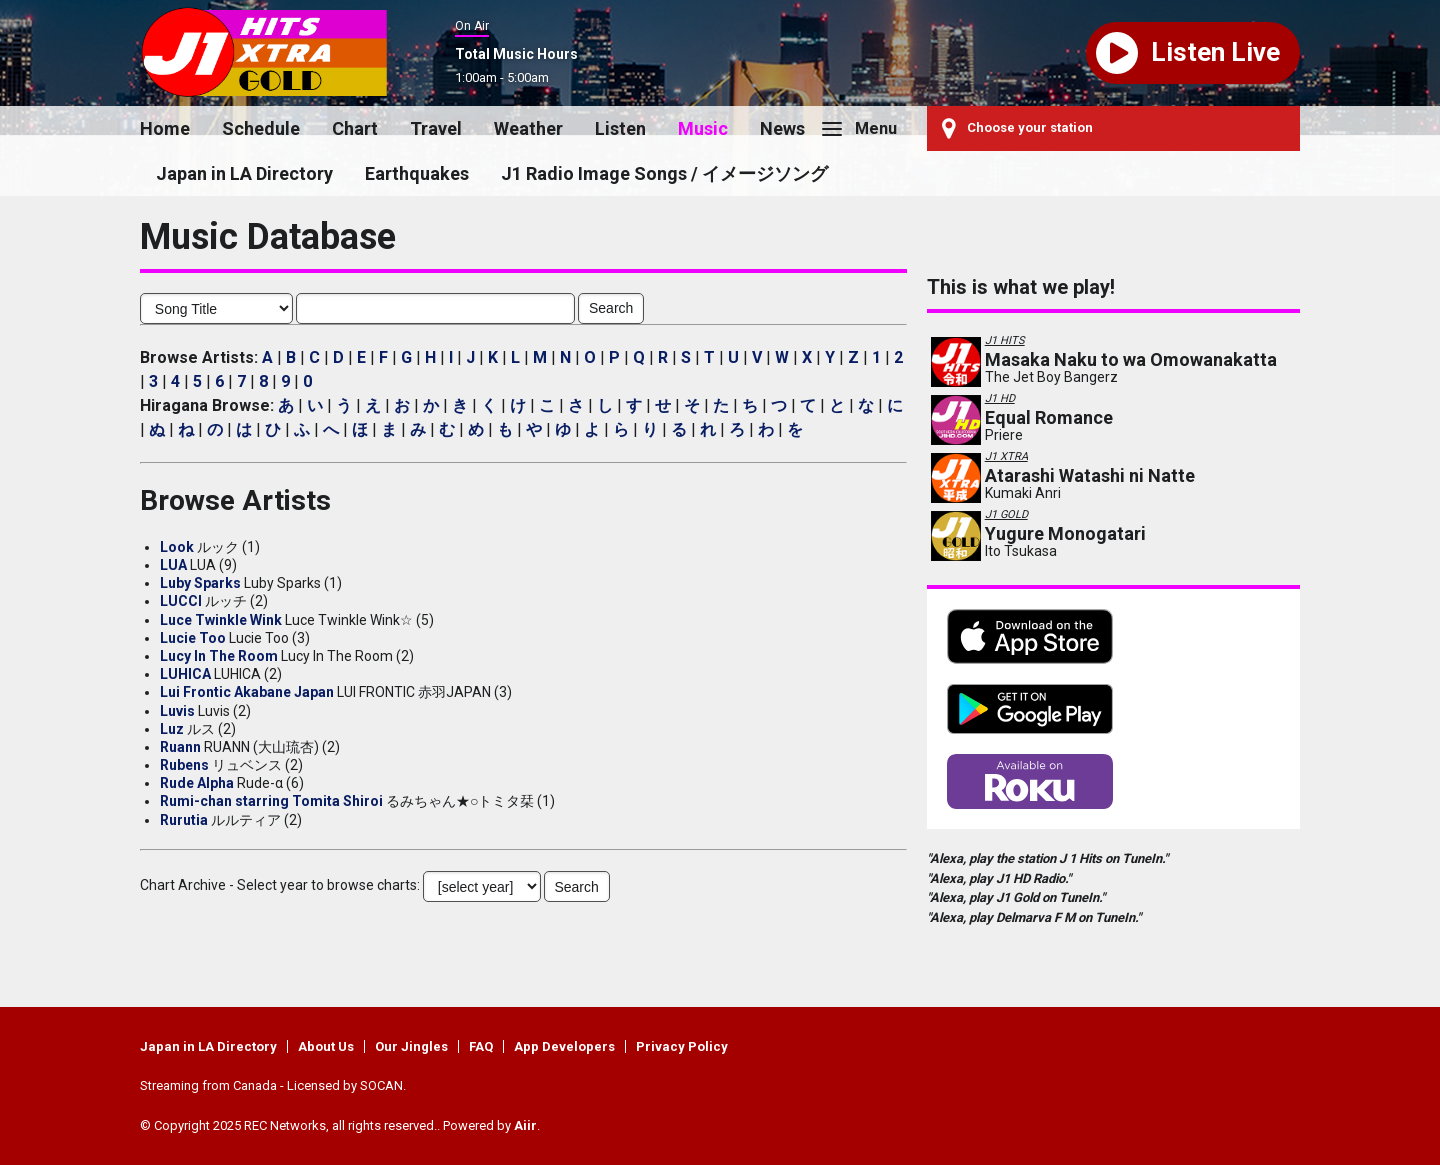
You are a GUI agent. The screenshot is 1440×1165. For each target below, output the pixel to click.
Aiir (525, 1125)
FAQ (481, 1046)
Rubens (184, 765)
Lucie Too (193, 638)
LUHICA (185, 674)
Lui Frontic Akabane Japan (247, 692)
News (782, 128)
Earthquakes (417, 173)
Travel (436, 128)
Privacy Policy (682, 1046)
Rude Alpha (197, 783)
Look (177, 547)
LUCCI (181, 601)
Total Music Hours (516, 54)
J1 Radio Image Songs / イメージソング (664, 173)
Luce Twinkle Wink (221, 620)
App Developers (564, 1046)
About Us (326, 1046)
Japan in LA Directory (244, 173)
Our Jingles (411, 1046)
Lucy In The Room (219, 656)
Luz (172, 729)
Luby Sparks (200, 583)
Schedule (261, 128)
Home (165, 128)
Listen (620, 128)
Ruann (180, 747)
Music (703, 128)
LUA (173, 565)
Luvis (177, 711)
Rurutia (184, 820)
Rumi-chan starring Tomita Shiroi (271, 801)
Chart (355, 128)
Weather (528, 128)
